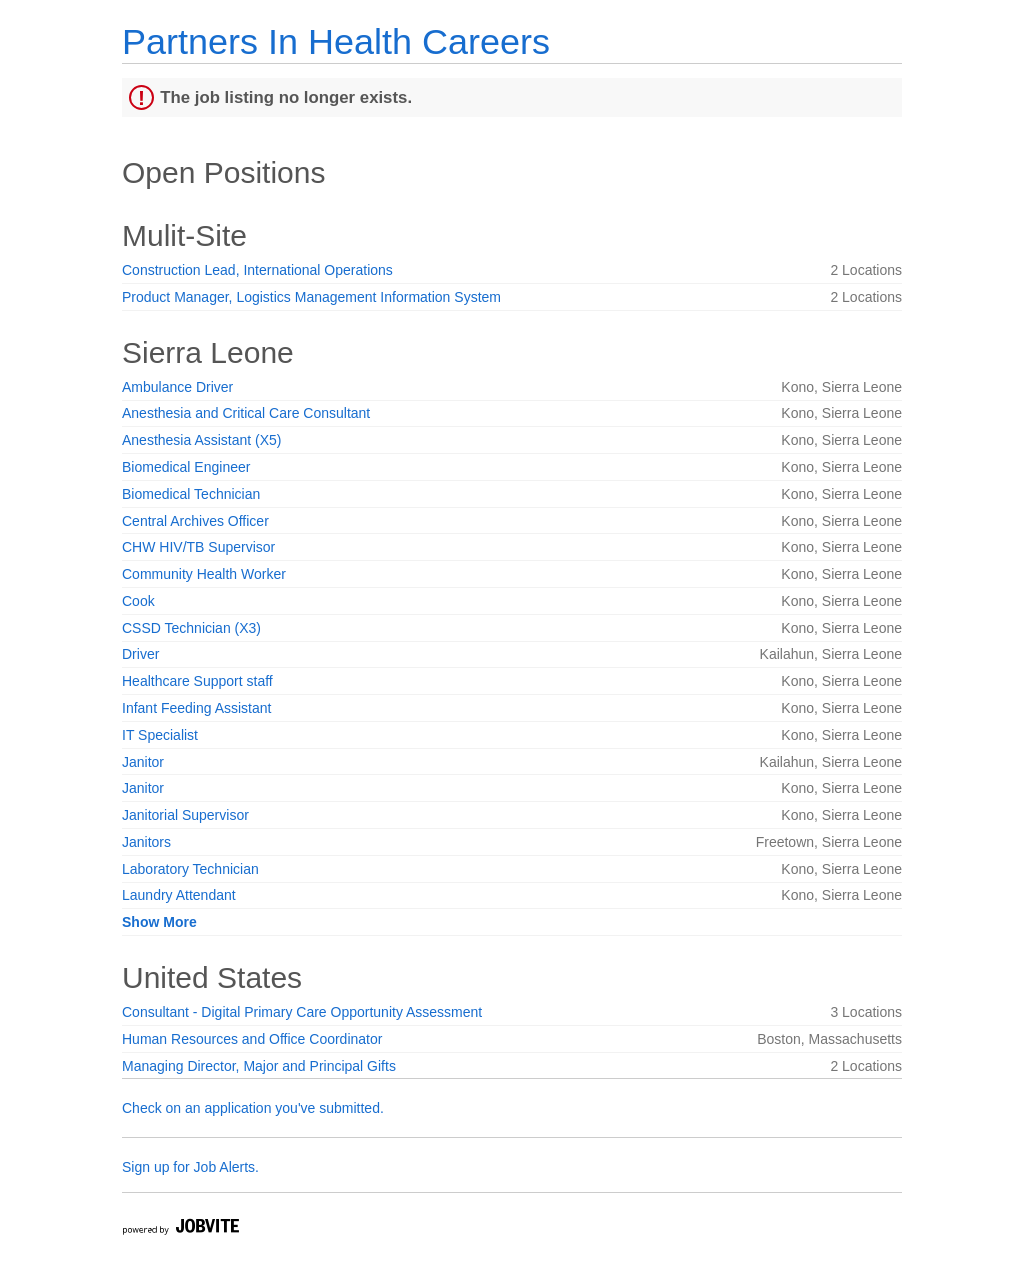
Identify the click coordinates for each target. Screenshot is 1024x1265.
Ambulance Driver (177, 387)
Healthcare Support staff (197, 681)
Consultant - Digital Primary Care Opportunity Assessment (302, 1012)
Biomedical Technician (191, 494)
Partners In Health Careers (336, 41)
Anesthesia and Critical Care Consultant (246, 413)
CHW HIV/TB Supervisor (198, 547)
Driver (140, 654)
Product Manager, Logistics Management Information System (311, 297)
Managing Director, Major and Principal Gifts (259, 1066)
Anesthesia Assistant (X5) (202, 440)
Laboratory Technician (190, 869)
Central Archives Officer (195, 521)
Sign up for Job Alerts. (190, 1167)
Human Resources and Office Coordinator (252, 1039)
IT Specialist (160, 735)
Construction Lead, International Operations (257, 270)
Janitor (143, 762)
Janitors (146, 842)
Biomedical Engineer (186, 467)
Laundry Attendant (179, 895)
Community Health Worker (204, 574)
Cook (138, 601)
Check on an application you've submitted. (253, 1108)
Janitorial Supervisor (185, 815)
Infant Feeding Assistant (196, 708)
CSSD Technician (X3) (191, 628)
